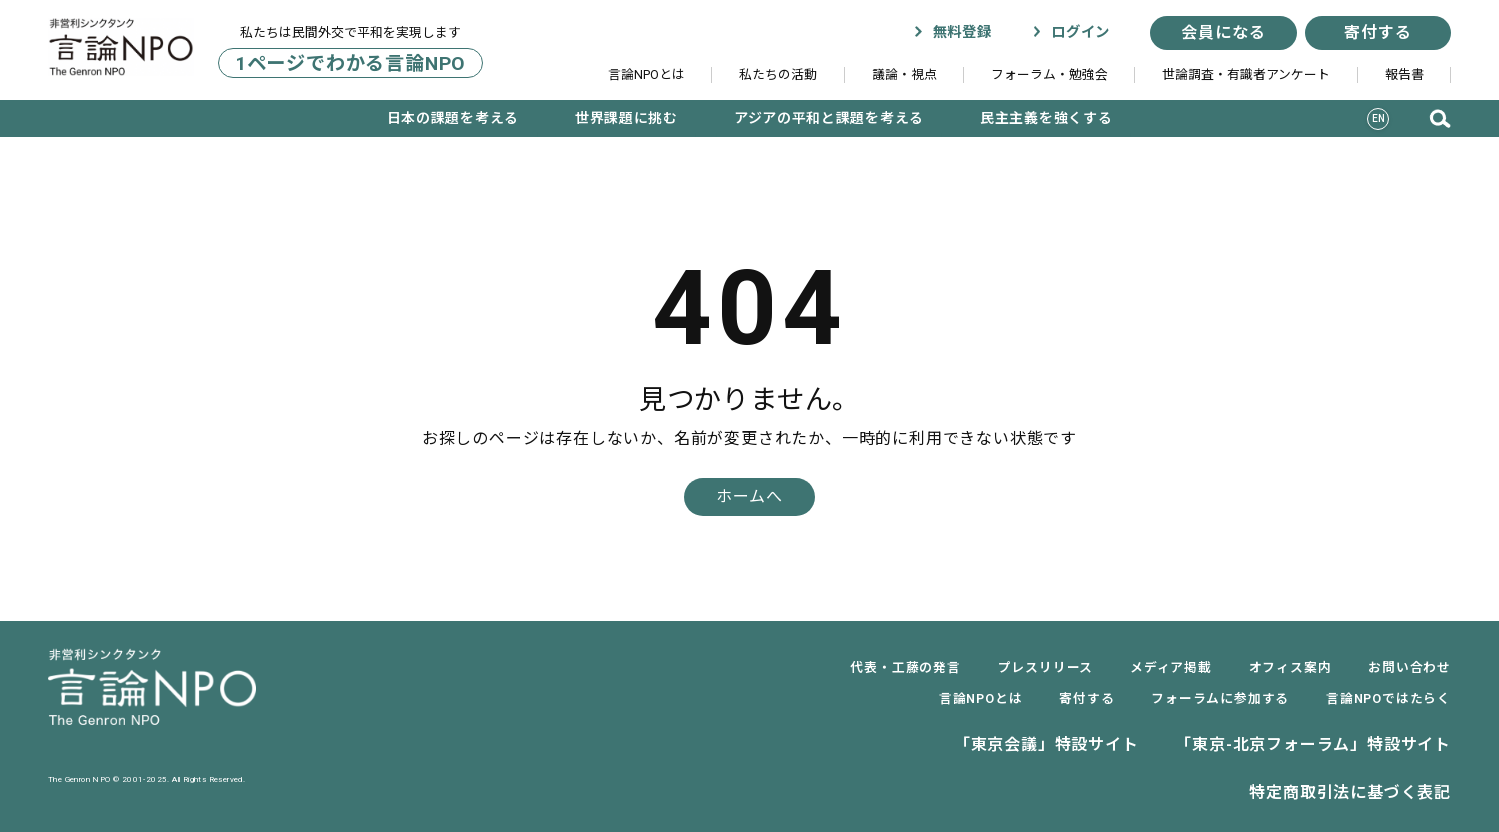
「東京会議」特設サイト (1046, 744)
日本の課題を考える (453, 118)
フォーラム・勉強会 (1049, 74)
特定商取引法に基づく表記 (1350, 792)
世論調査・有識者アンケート (1246, 74)
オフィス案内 (1290, 667)
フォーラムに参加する (1220, 698)
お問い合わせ (1409, 667)
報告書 (1404, 74)
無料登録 (952, 32)
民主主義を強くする (1046, 118)
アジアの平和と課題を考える (829, 118)
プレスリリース (1046, 667)
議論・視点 (904, 74)
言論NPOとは (646, 74)
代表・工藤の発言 (905, 667)
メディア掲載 (1171, 667)
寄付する (1377, 32)
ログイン (1071, 32)
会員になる (1223, 32)
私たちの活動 (778, 74)
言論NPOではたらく (1388, 698)
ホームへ (749, 496)
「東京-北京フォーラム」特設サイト (1313, 744)
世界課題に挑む (626, 118)
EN (1379, 118)
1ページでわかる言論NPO (350, 62)
